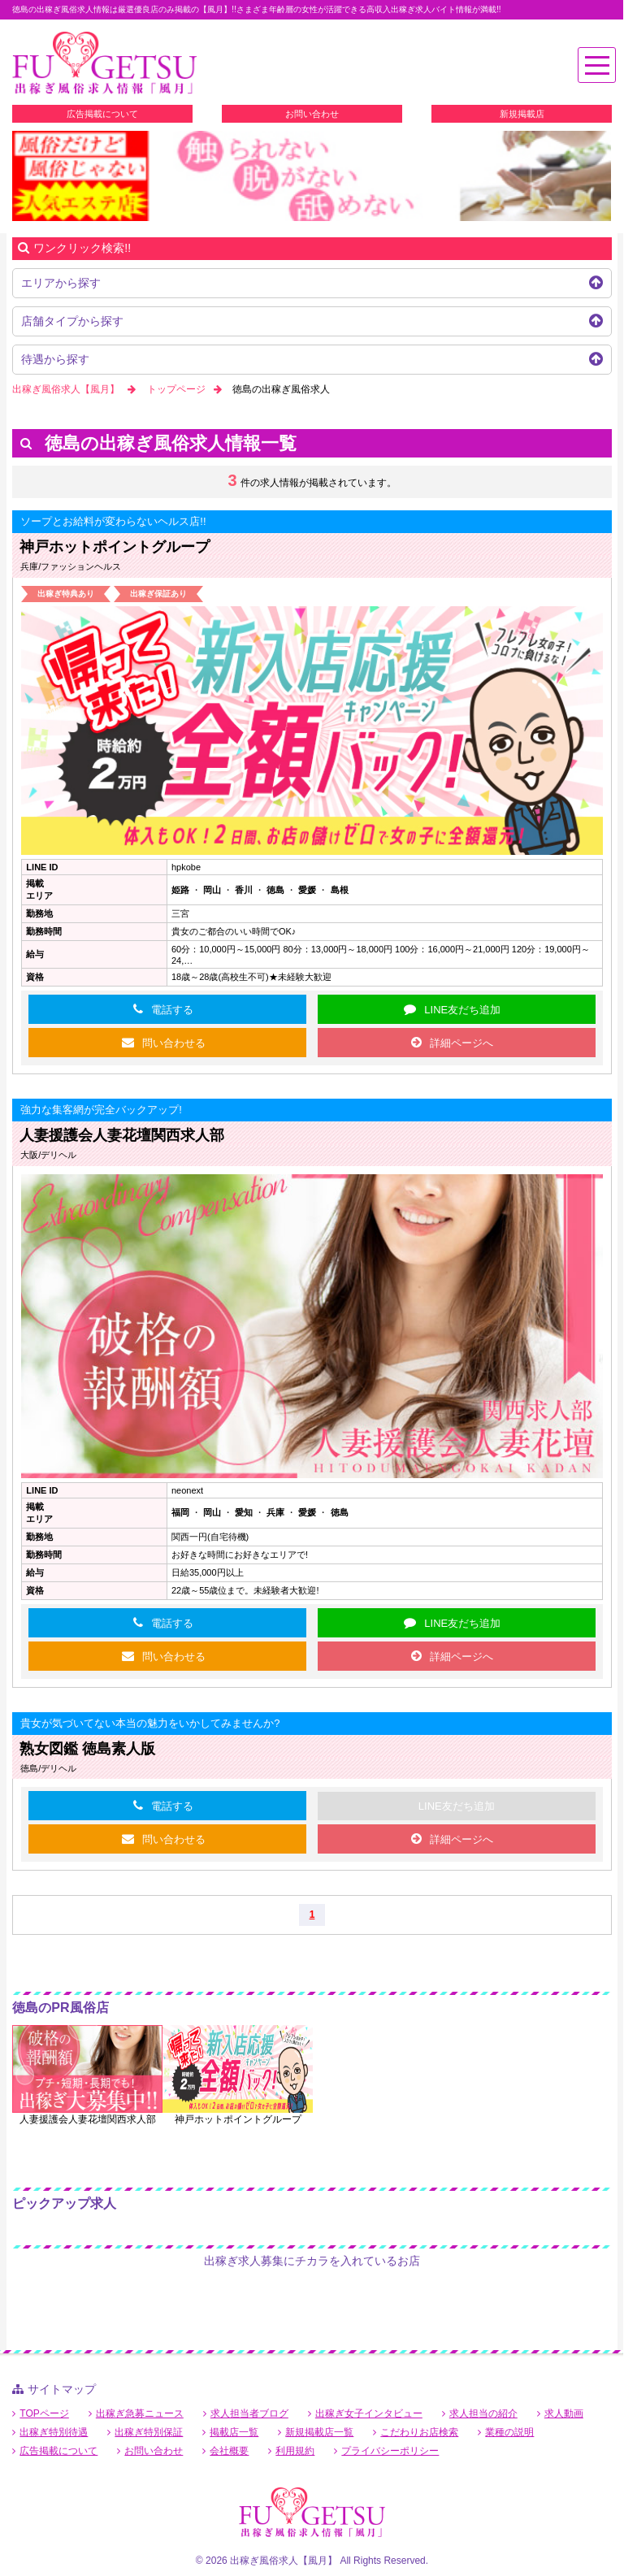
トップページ (176, 389)
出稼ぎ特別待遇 (54, 2432)
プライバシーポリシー (390, 2451)
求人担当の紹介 (483, 2413)
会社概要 (229, 2451)
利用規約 (294, 2451)
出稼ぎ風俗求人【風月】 (65, 389)
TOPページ (44, 2413)
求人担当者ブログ (249, 2413)
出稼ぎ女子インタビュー (368, 2413)
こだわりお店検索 (419, 2432)
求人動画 (563, 2413)
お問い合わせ (312, 114)
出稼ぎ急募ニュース (140, 2413)
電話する (172, 1010)
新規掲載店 (522, 114)
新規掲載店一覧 (319, 2432)
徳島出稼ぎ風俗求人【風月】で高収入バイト (104, 64)
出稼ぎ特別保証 (149, 2432)
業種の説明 (509, 2432)
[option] (311, 176)
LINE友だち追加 (462, 1010)
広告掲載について (102, 114)
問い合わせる (174, 1043)
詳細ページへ (461, 1043)
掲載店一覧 (234, 2432)
